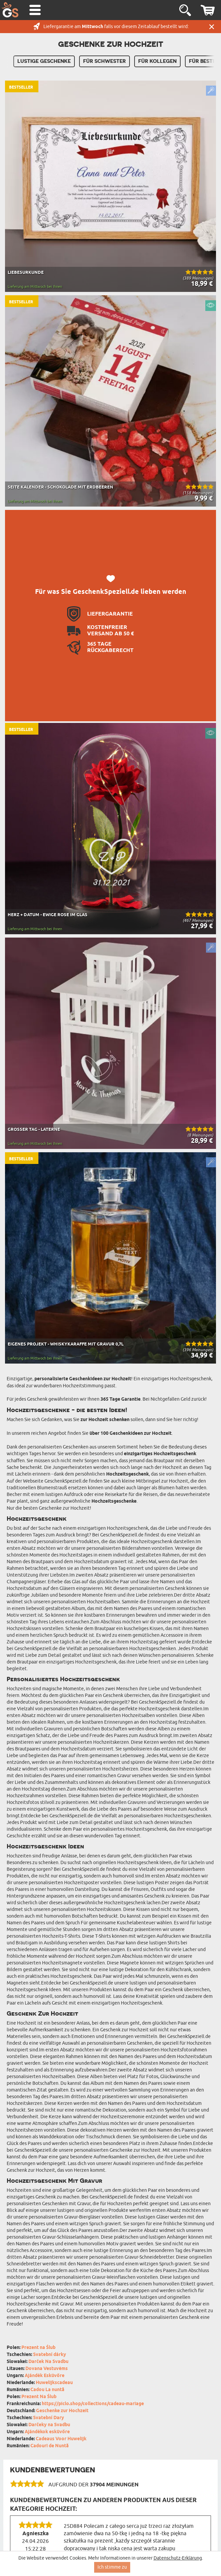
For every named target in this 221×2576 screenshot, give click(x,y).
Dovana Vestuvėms (46, 2369)
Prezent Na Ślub (38, 2397)
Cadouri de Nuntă (49, 2446)
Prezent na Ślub (38, 2348)
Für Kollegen (157, 61)
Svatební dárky (49, 2355)
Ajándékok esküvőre (47, 2432)
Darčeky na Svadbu (49, 2425)
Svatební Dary (48, 2418)
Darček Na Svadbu (48, 2362)
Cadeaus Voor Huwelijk (61, 2439)
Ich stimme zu (112, 2567)
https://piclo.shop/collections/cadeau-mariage (93, 2404)
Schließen (212, 26)
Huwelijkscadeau (54, 2383)
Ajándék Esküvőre (44, 2376)
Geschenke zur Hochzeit (62, 2411)
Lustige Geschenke (44, 61)
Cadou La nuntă (47, 2390)
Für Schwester (104, 61)
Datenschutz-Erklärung (178, 2558)
